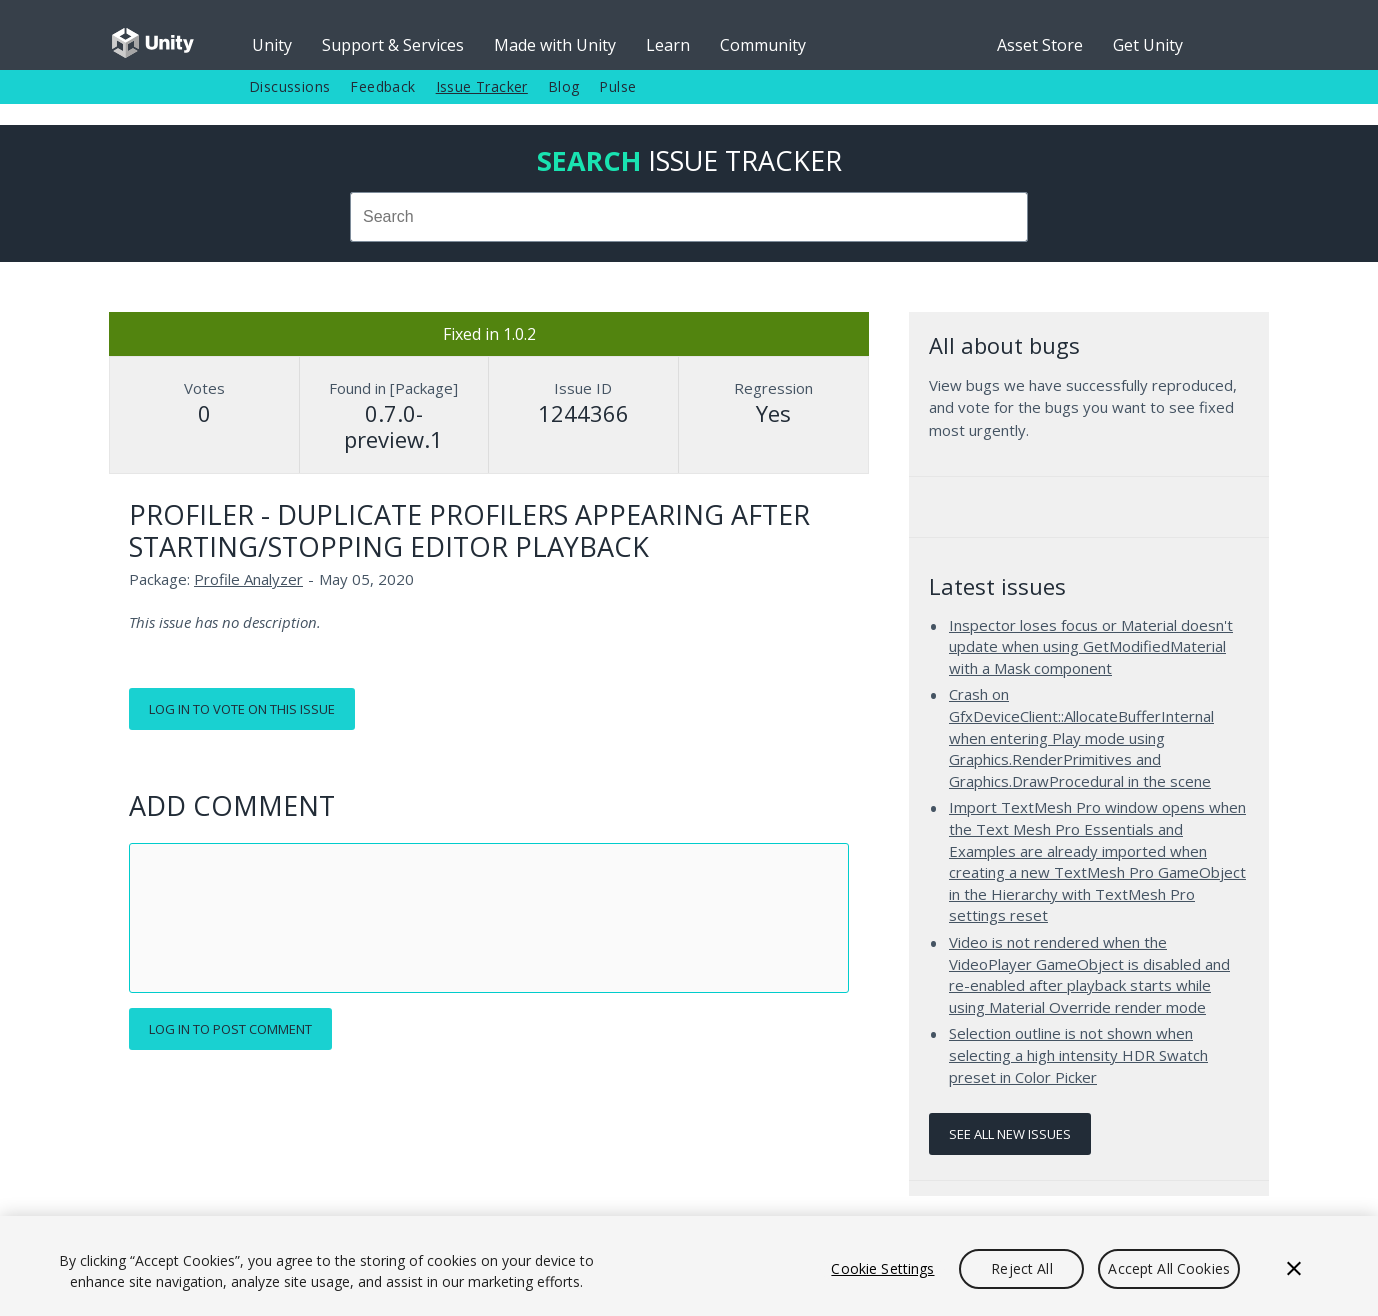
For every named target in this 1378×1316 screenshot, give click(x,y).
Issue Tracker (482, 86)
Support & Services (393, 45)
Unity (272, 45)
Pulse (617, 86)
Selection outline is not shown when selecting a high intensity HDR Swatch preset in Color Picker (1078, 1054)
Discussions (289, 86)
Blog (564, 86)
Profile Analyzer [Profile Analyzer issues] (248, 579)
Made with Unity (555, 45)
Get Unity (1148, 45)
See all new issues (1010, 1134)
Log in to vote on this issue (242, 709)
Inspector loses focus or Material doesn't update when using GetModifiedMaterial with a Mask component (1091, 646)
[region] (689, 1266)
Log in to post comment (230, 1029)
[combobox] (689, 217)
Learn (668, 45)
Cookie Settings (882, 1268)
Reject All (1021, 1268)
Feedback (382, 86)
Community (763, 45)
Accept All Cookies (1169, 1268)
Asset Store (1040, 45)
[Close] (1294, 1269)
